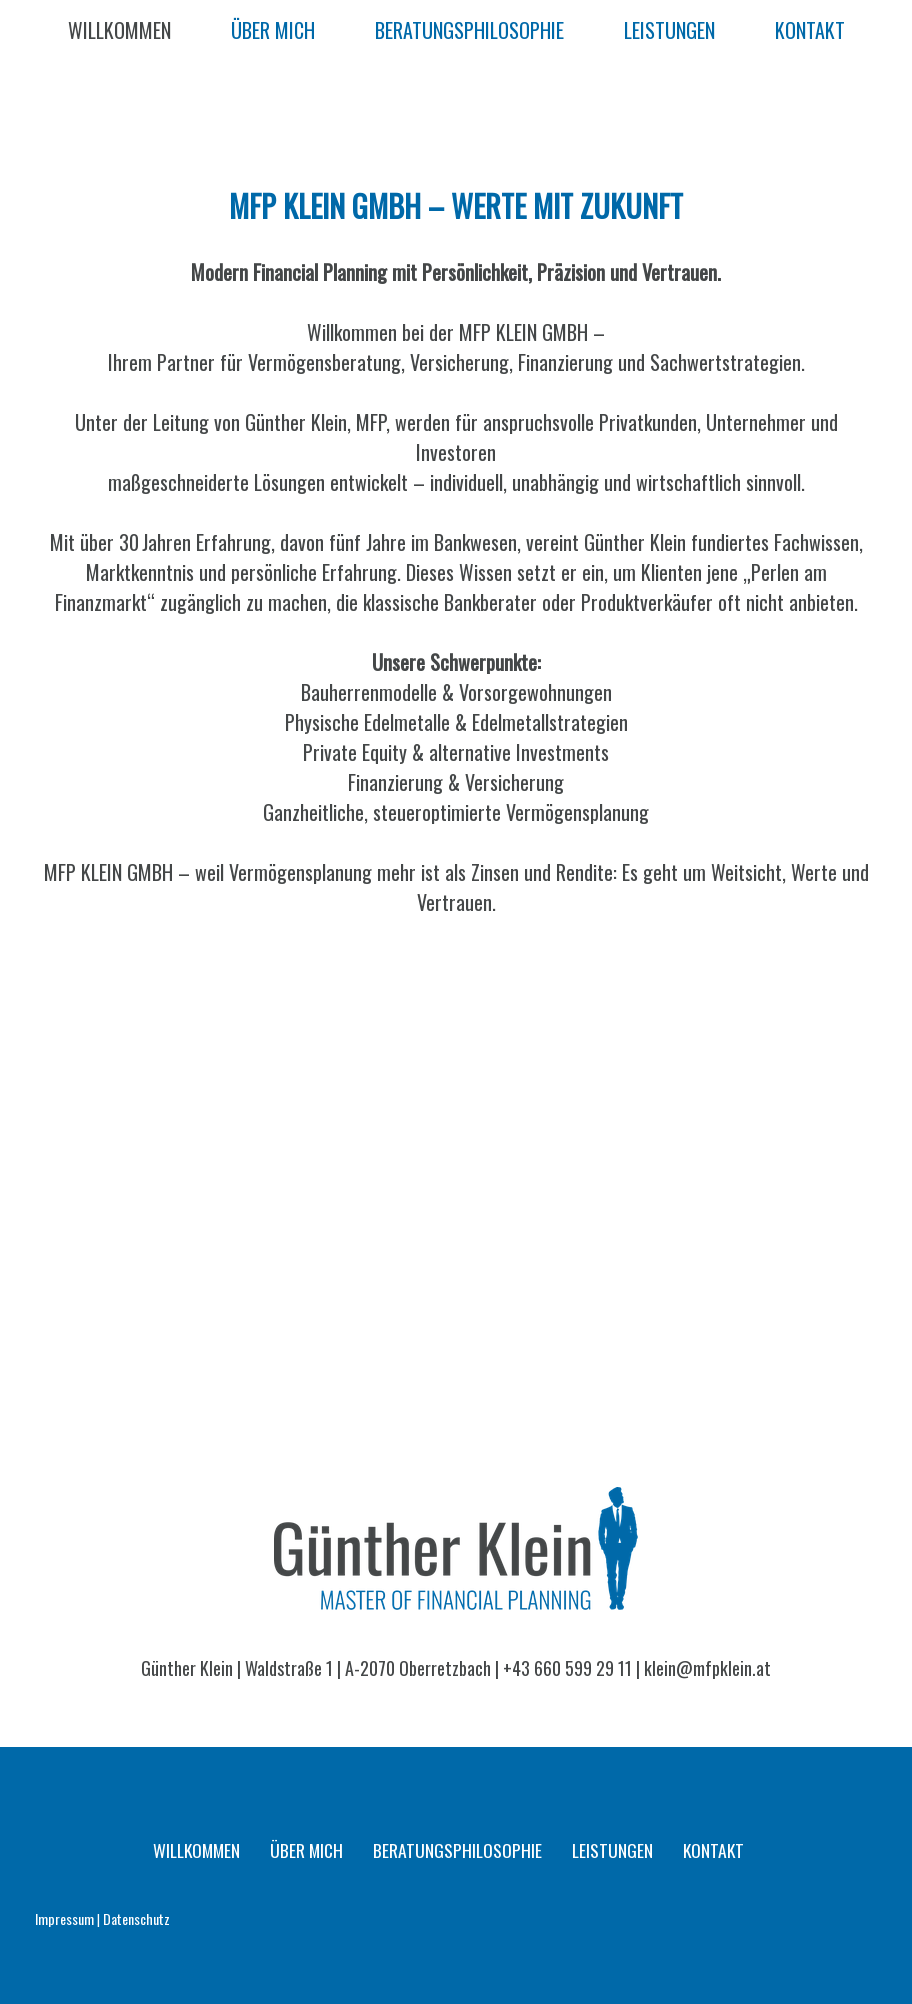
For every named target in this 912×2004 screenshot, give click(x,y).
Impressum (64, 1918)
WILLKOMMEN (119, 30)
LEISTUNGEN (669, 30)
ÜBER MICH (273, 30)
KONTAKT (810, 30)
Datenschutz (136, 1918)
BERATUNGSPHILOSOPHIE (469, 30)
